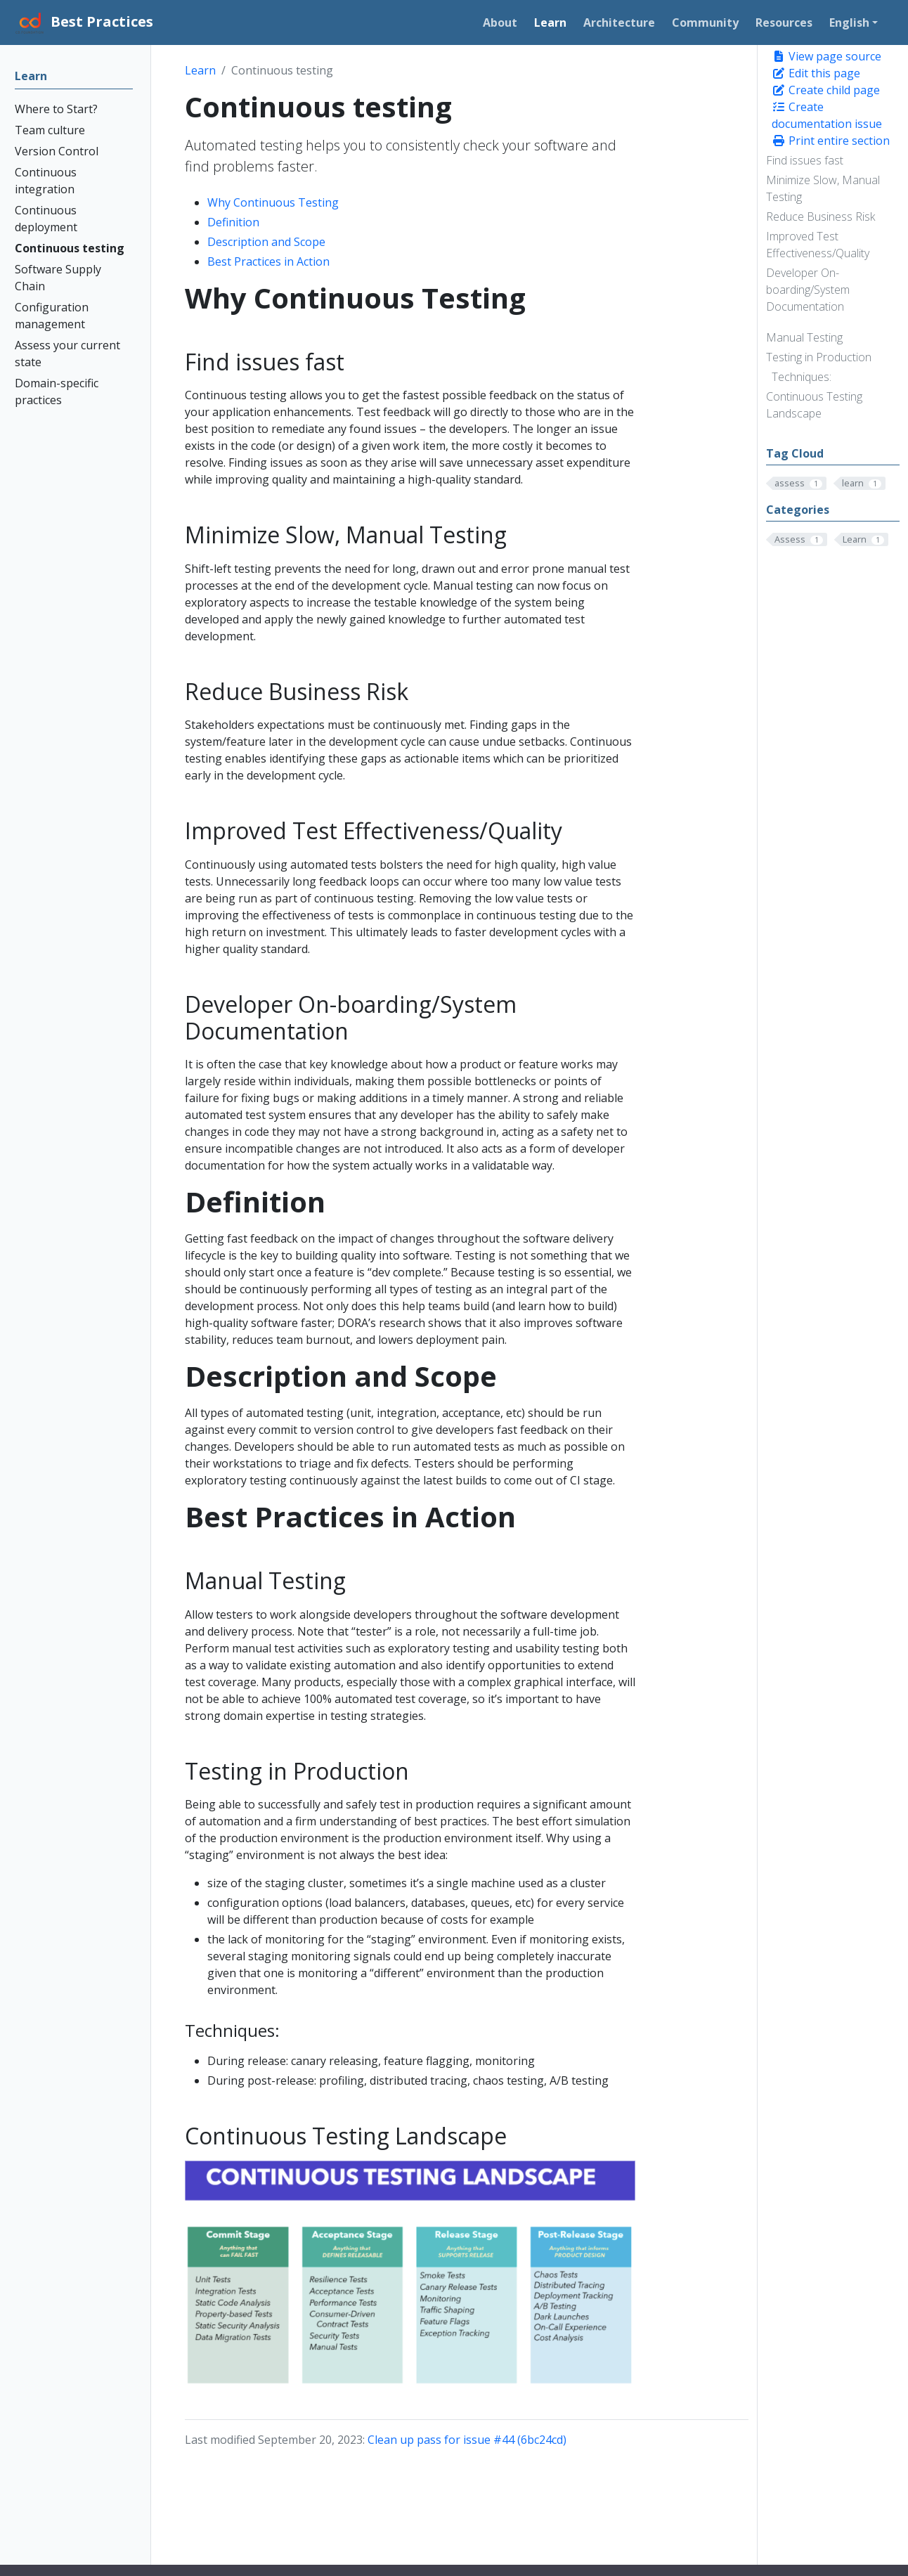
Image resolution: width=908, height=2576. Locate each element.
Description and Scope (266, 242)
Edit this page (816, 73)
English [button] (849, 22)
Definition (233, 222)
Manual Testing (804, 337)
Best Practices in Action (268, 261)
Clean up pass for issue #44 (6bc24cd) (467, 2439)
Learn (200, 70)
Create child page (826, 90)
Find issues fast (804, 160)
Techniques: (801, 376)
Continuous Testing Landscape (814, 405)
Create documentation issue (827, 115)
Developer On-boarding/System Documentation (808, 289)
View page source (826, 56)
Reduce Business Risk (820, 216)
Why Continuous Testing (273, 202)
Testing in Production (818, 357)
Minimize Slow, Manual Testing (823, 188)
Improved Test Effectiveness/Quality (817, 244)
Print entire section (831, 140)
